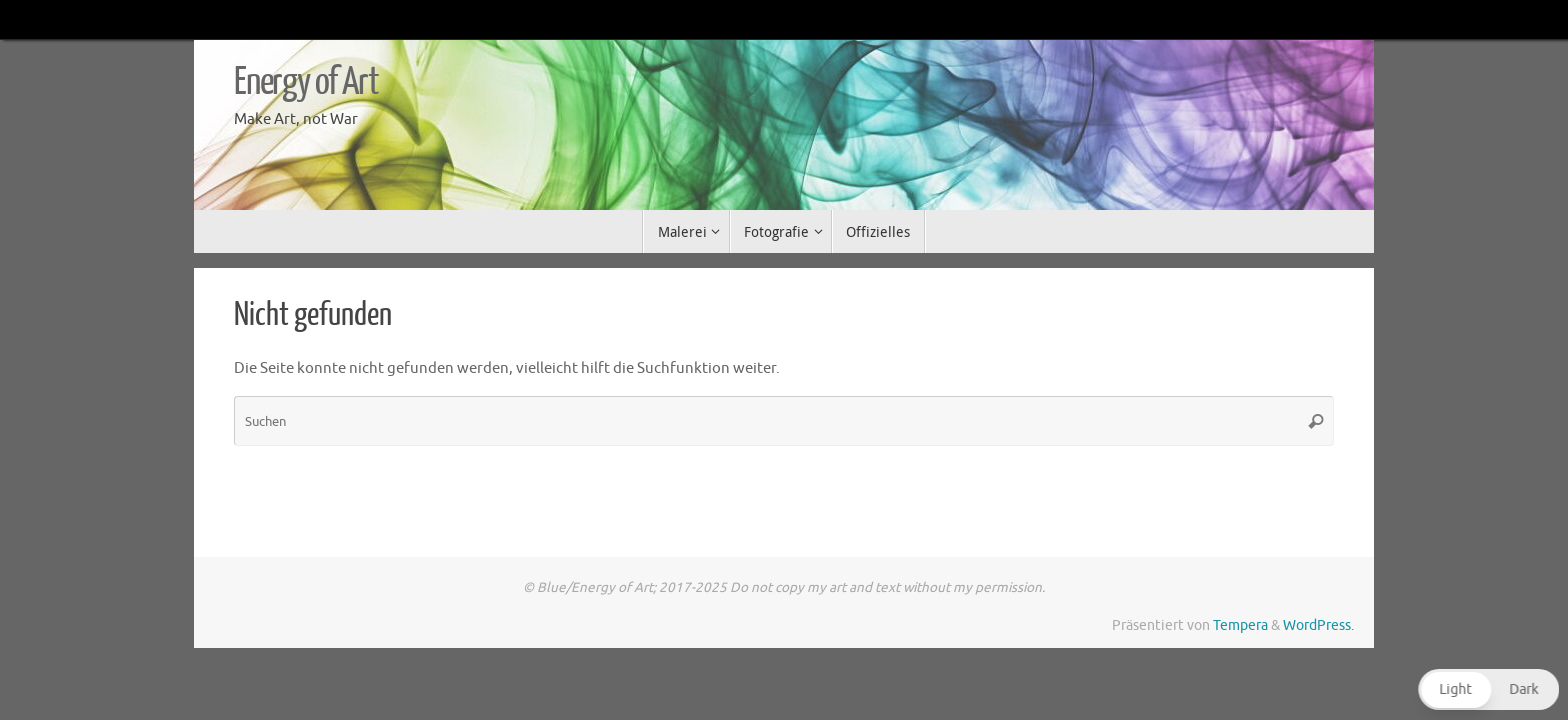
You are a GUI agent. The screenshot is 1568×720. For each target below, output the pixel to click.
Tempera (1240, 625)
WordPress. (1318, 625)
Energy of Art (306, 82)
